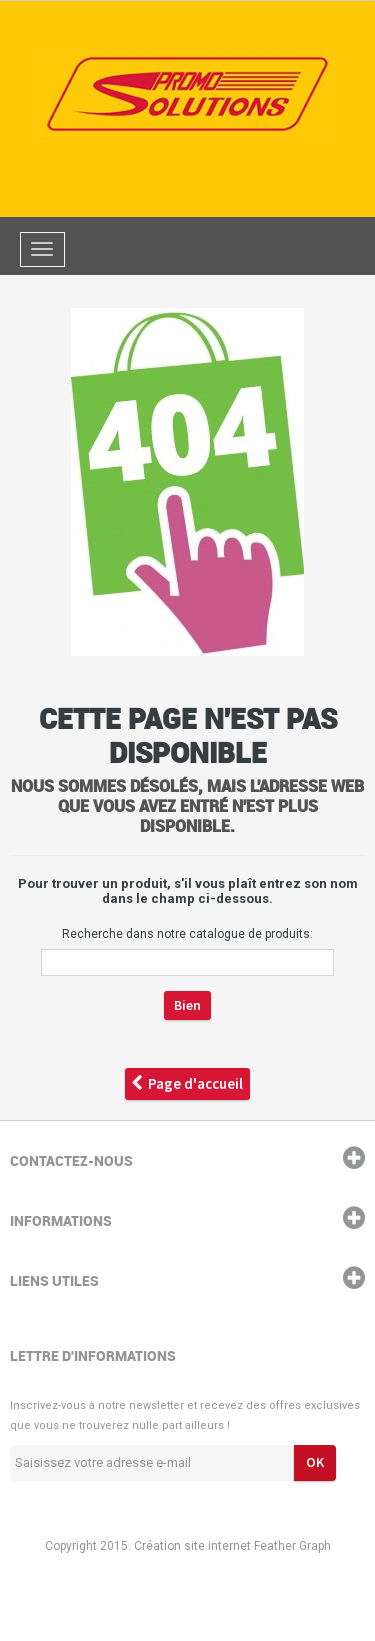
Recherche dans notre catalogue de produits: (187, 934)
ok (315, 1462)
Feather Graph (292, 1546)
